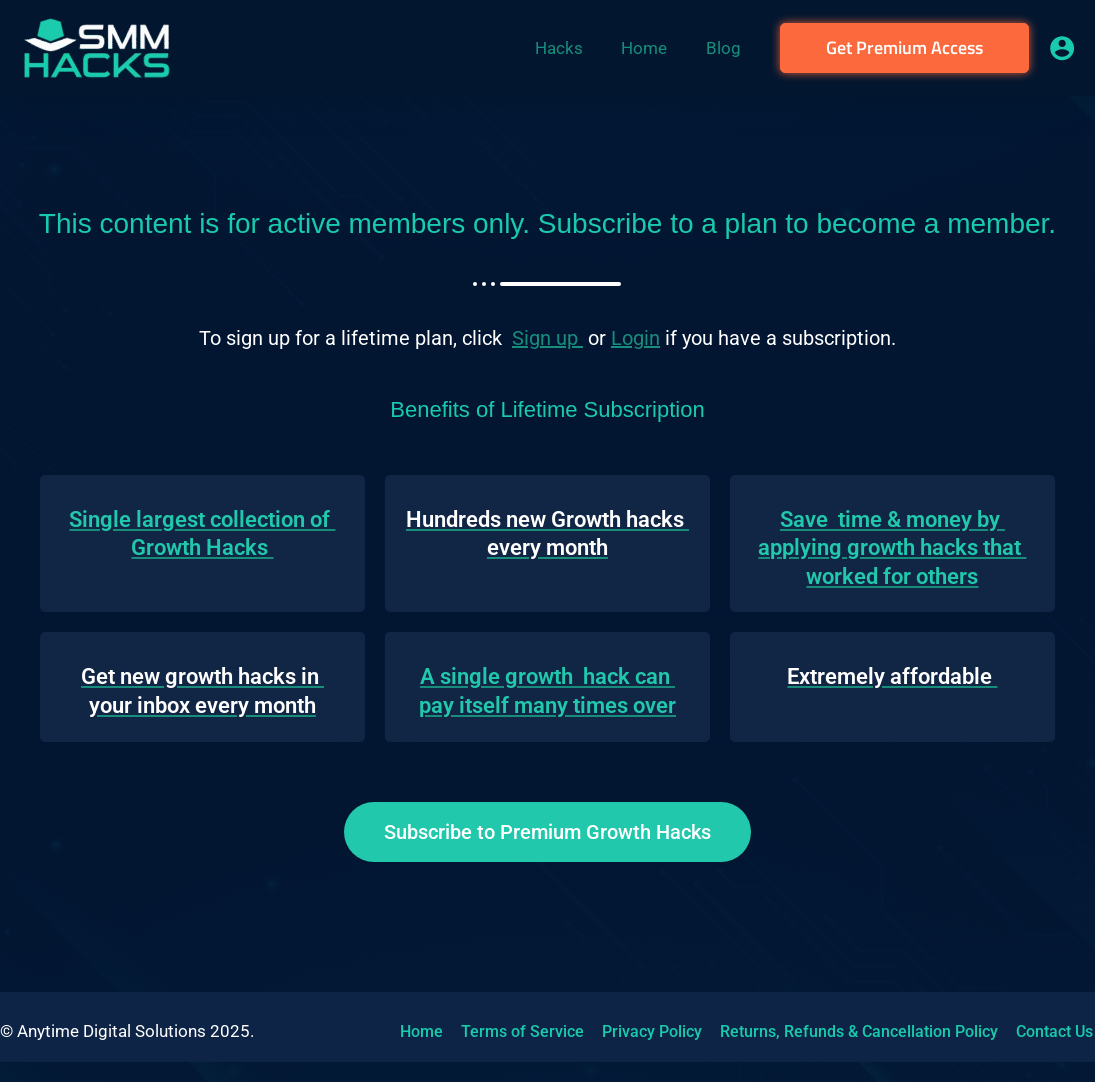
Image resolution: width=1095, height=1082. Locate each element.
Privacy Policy (646, 1031)
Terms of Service (518, 1031)
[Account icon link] (1062, 48)
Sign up (547, 338)
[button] (904, 48)
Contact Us (1044, 1031)
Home (419, 1031)
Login (635, 338)
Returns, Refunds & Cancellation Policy (851, 1031)
